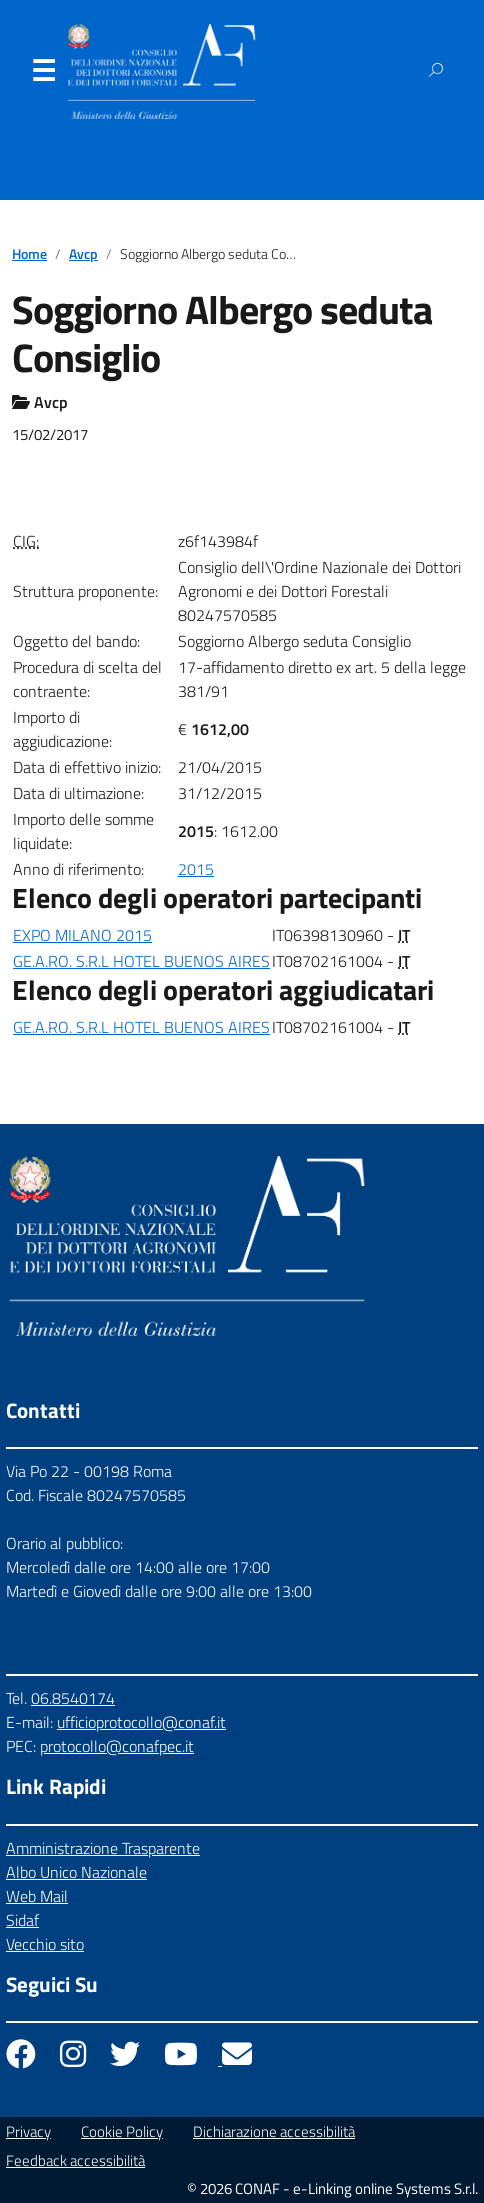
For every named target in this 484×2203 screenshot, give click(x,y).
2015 (196, 869)
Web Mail (37, 1896)
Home (29, 254)
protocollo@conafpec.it (117, 1746)
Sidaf (22, 1920)
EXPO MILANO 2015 (82, 935)
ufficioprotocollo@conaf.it (141, 1722)
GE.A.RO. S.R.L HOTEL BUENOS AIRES (141, 961)
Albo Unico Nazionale (76, 1872)
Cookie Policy (122, 2131)
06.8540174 (73, 1698)
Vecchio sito (45, 1944)
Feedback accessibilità (75, 2160)
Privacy (28, 2131)
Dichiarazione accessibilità (274, 2131)
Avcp (83, 254)
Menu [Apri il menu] (43, 75)
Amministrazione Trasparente (103, 1848)
